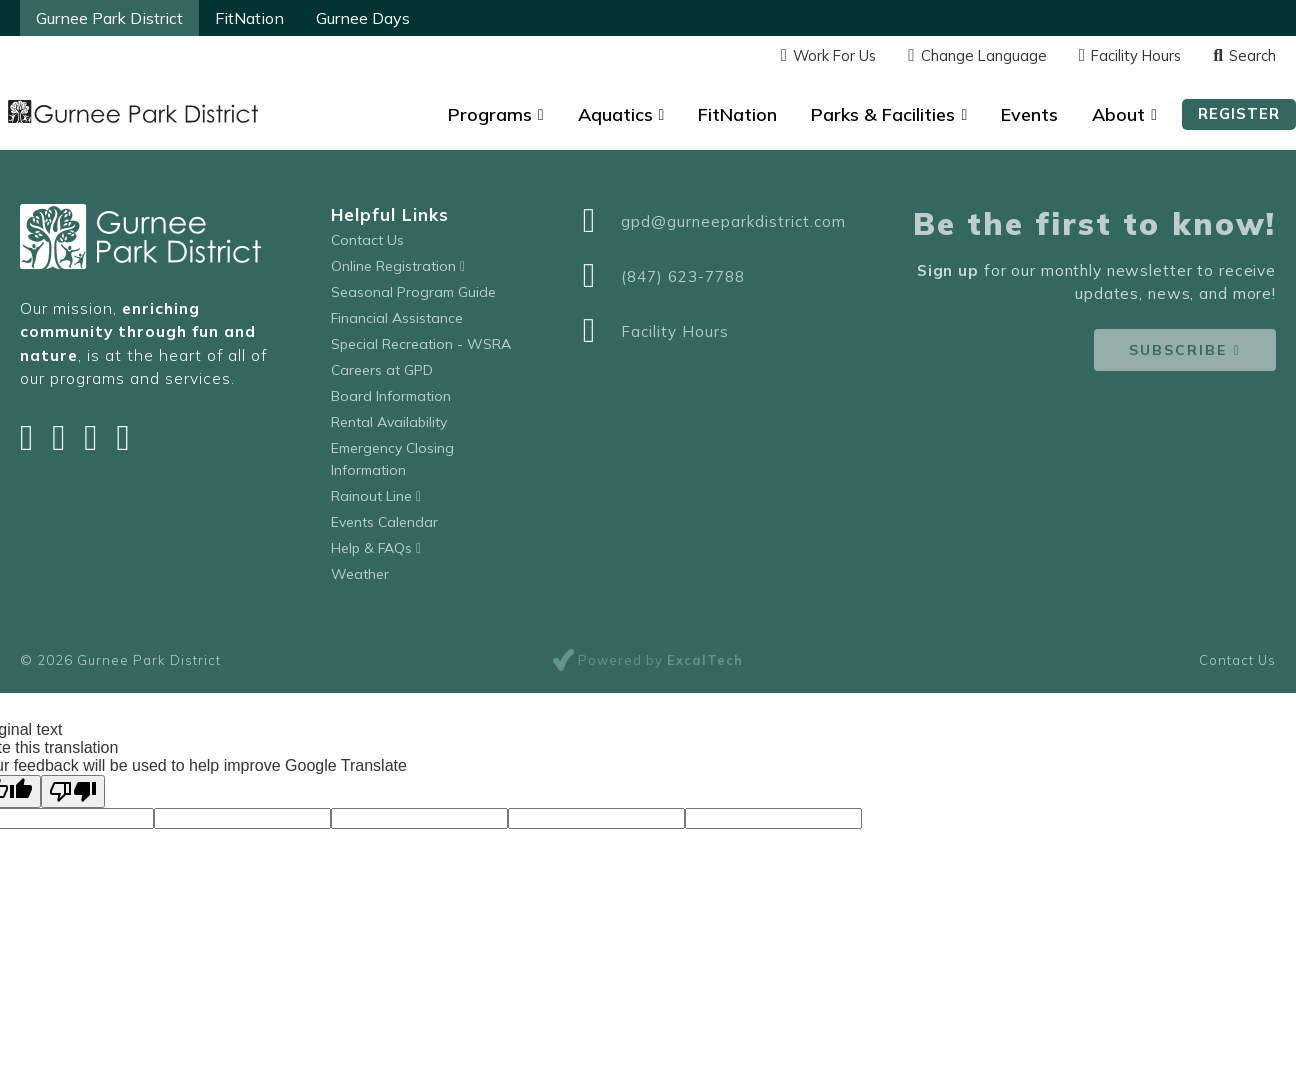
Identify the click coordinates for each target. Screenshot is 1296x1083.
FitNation (249, 18)
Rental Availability (389, 422)
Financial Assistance (397, 318)
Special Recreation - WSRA (421, 344)
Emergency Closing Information (392, 459)
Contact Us (367, 240)
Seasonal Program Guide (413, 292)
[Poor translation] (73, 791)
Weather (360, 574)
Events (1029, 114)
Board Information (391, 396)
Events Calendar (384, 522)
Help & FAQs (376, 548)
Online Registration (398, 266)
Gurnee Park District (109, 18)
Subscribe (1178, 350)
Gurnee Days (363, 18)
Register (1239, 113)
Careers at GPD (382, 370)
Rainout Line (376, 496)
